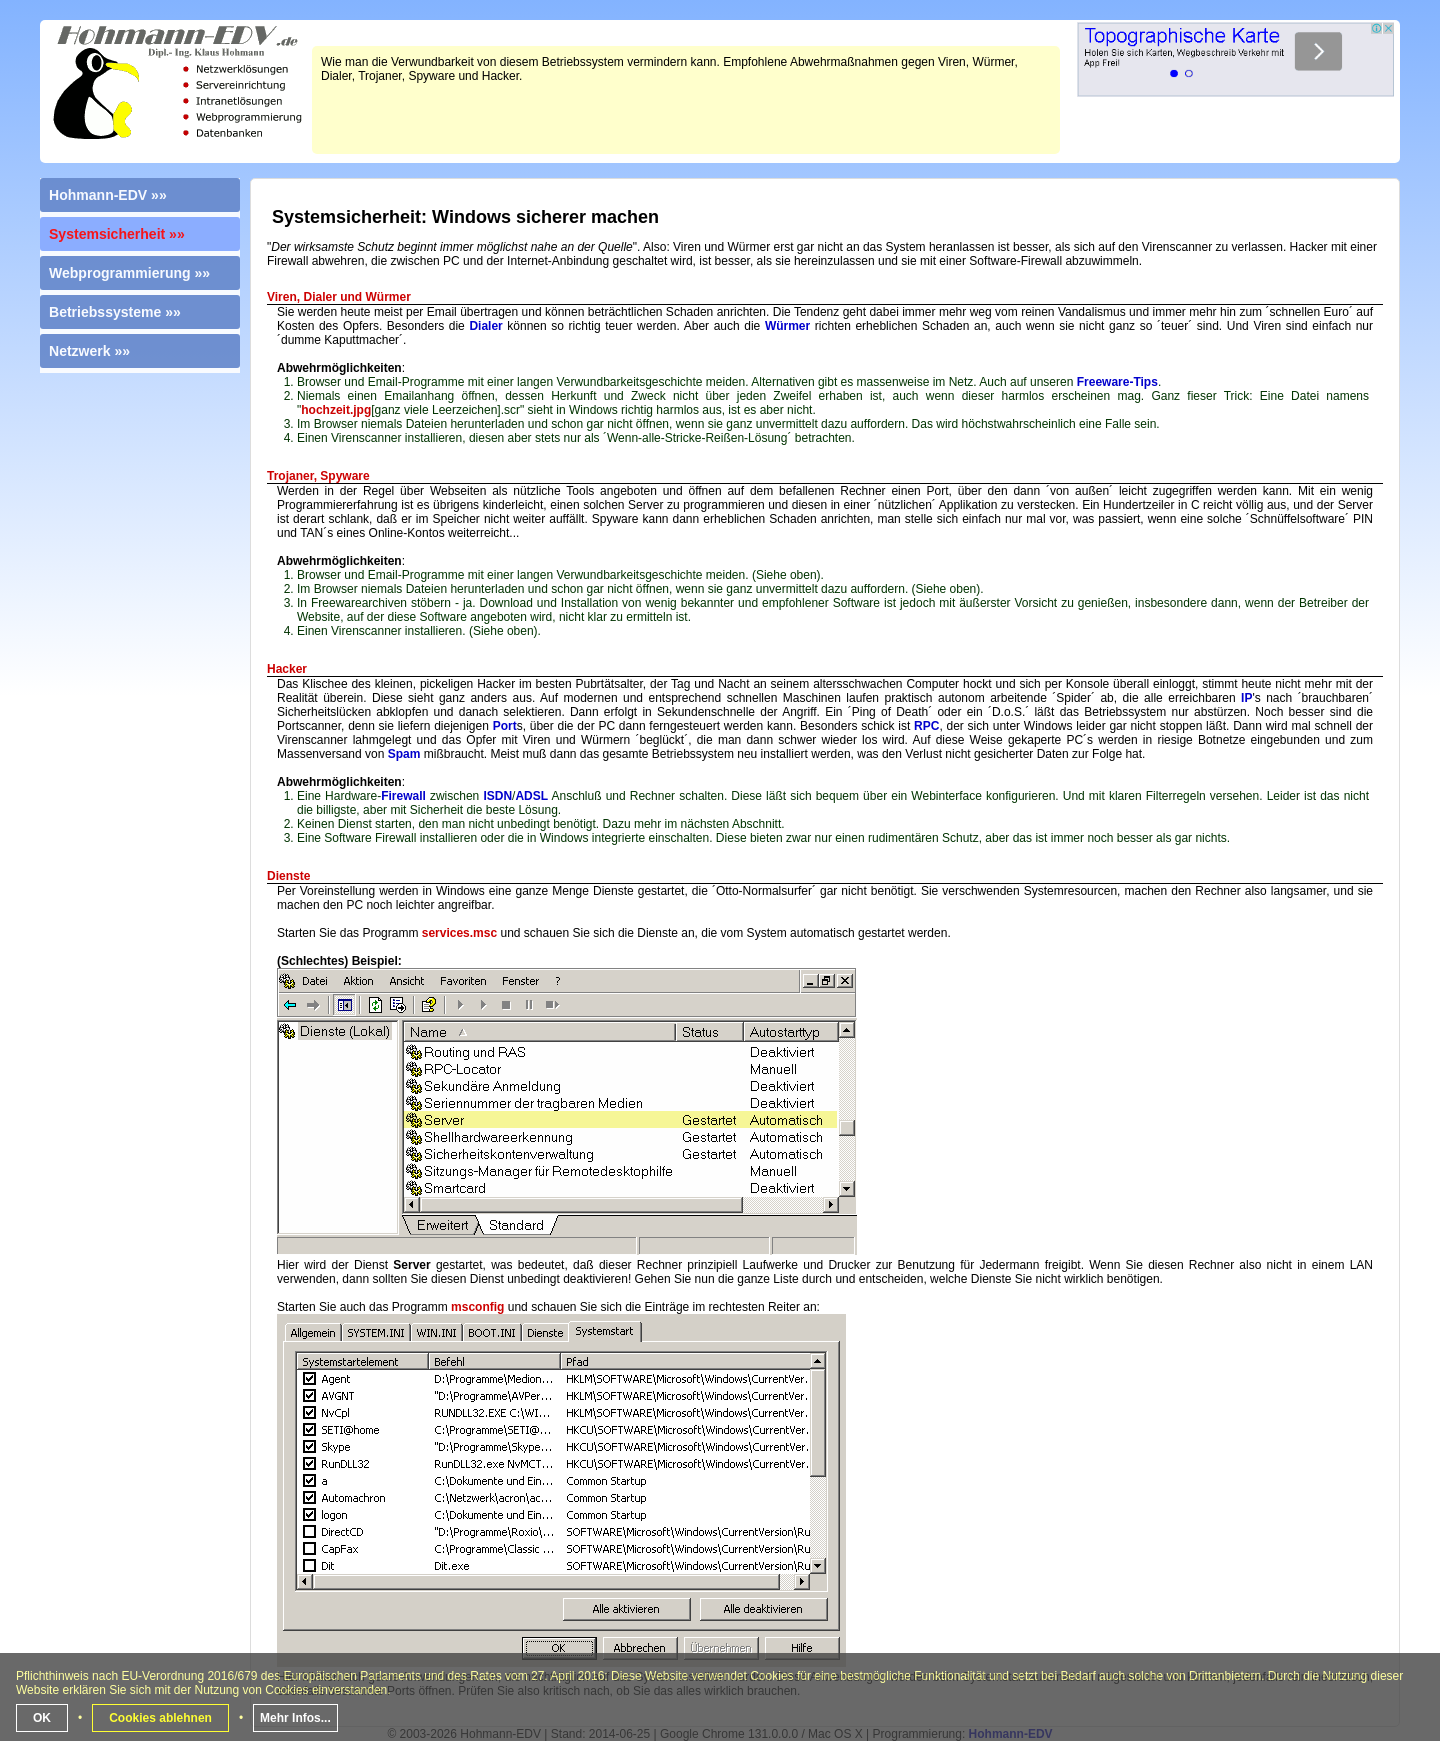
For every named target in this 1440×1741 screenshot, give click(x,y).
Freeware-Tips (1117, 382)
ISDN (497, 796)
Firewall (403, 796)
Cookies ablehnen (160, 1718)
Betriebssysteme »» (115, 312)
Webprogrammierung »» (129, 273)
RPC (926, 726)
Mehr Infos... (295, 1718)
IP (1246, 698)
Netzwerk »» (89, 351)
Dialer (485, 326)
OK (42, 1718)
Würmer (787, 326)
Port (505, 726)
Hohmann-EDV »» (108, 195)
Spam (404, 754)
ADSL (531, 796)
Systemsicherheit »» (117, 234)
